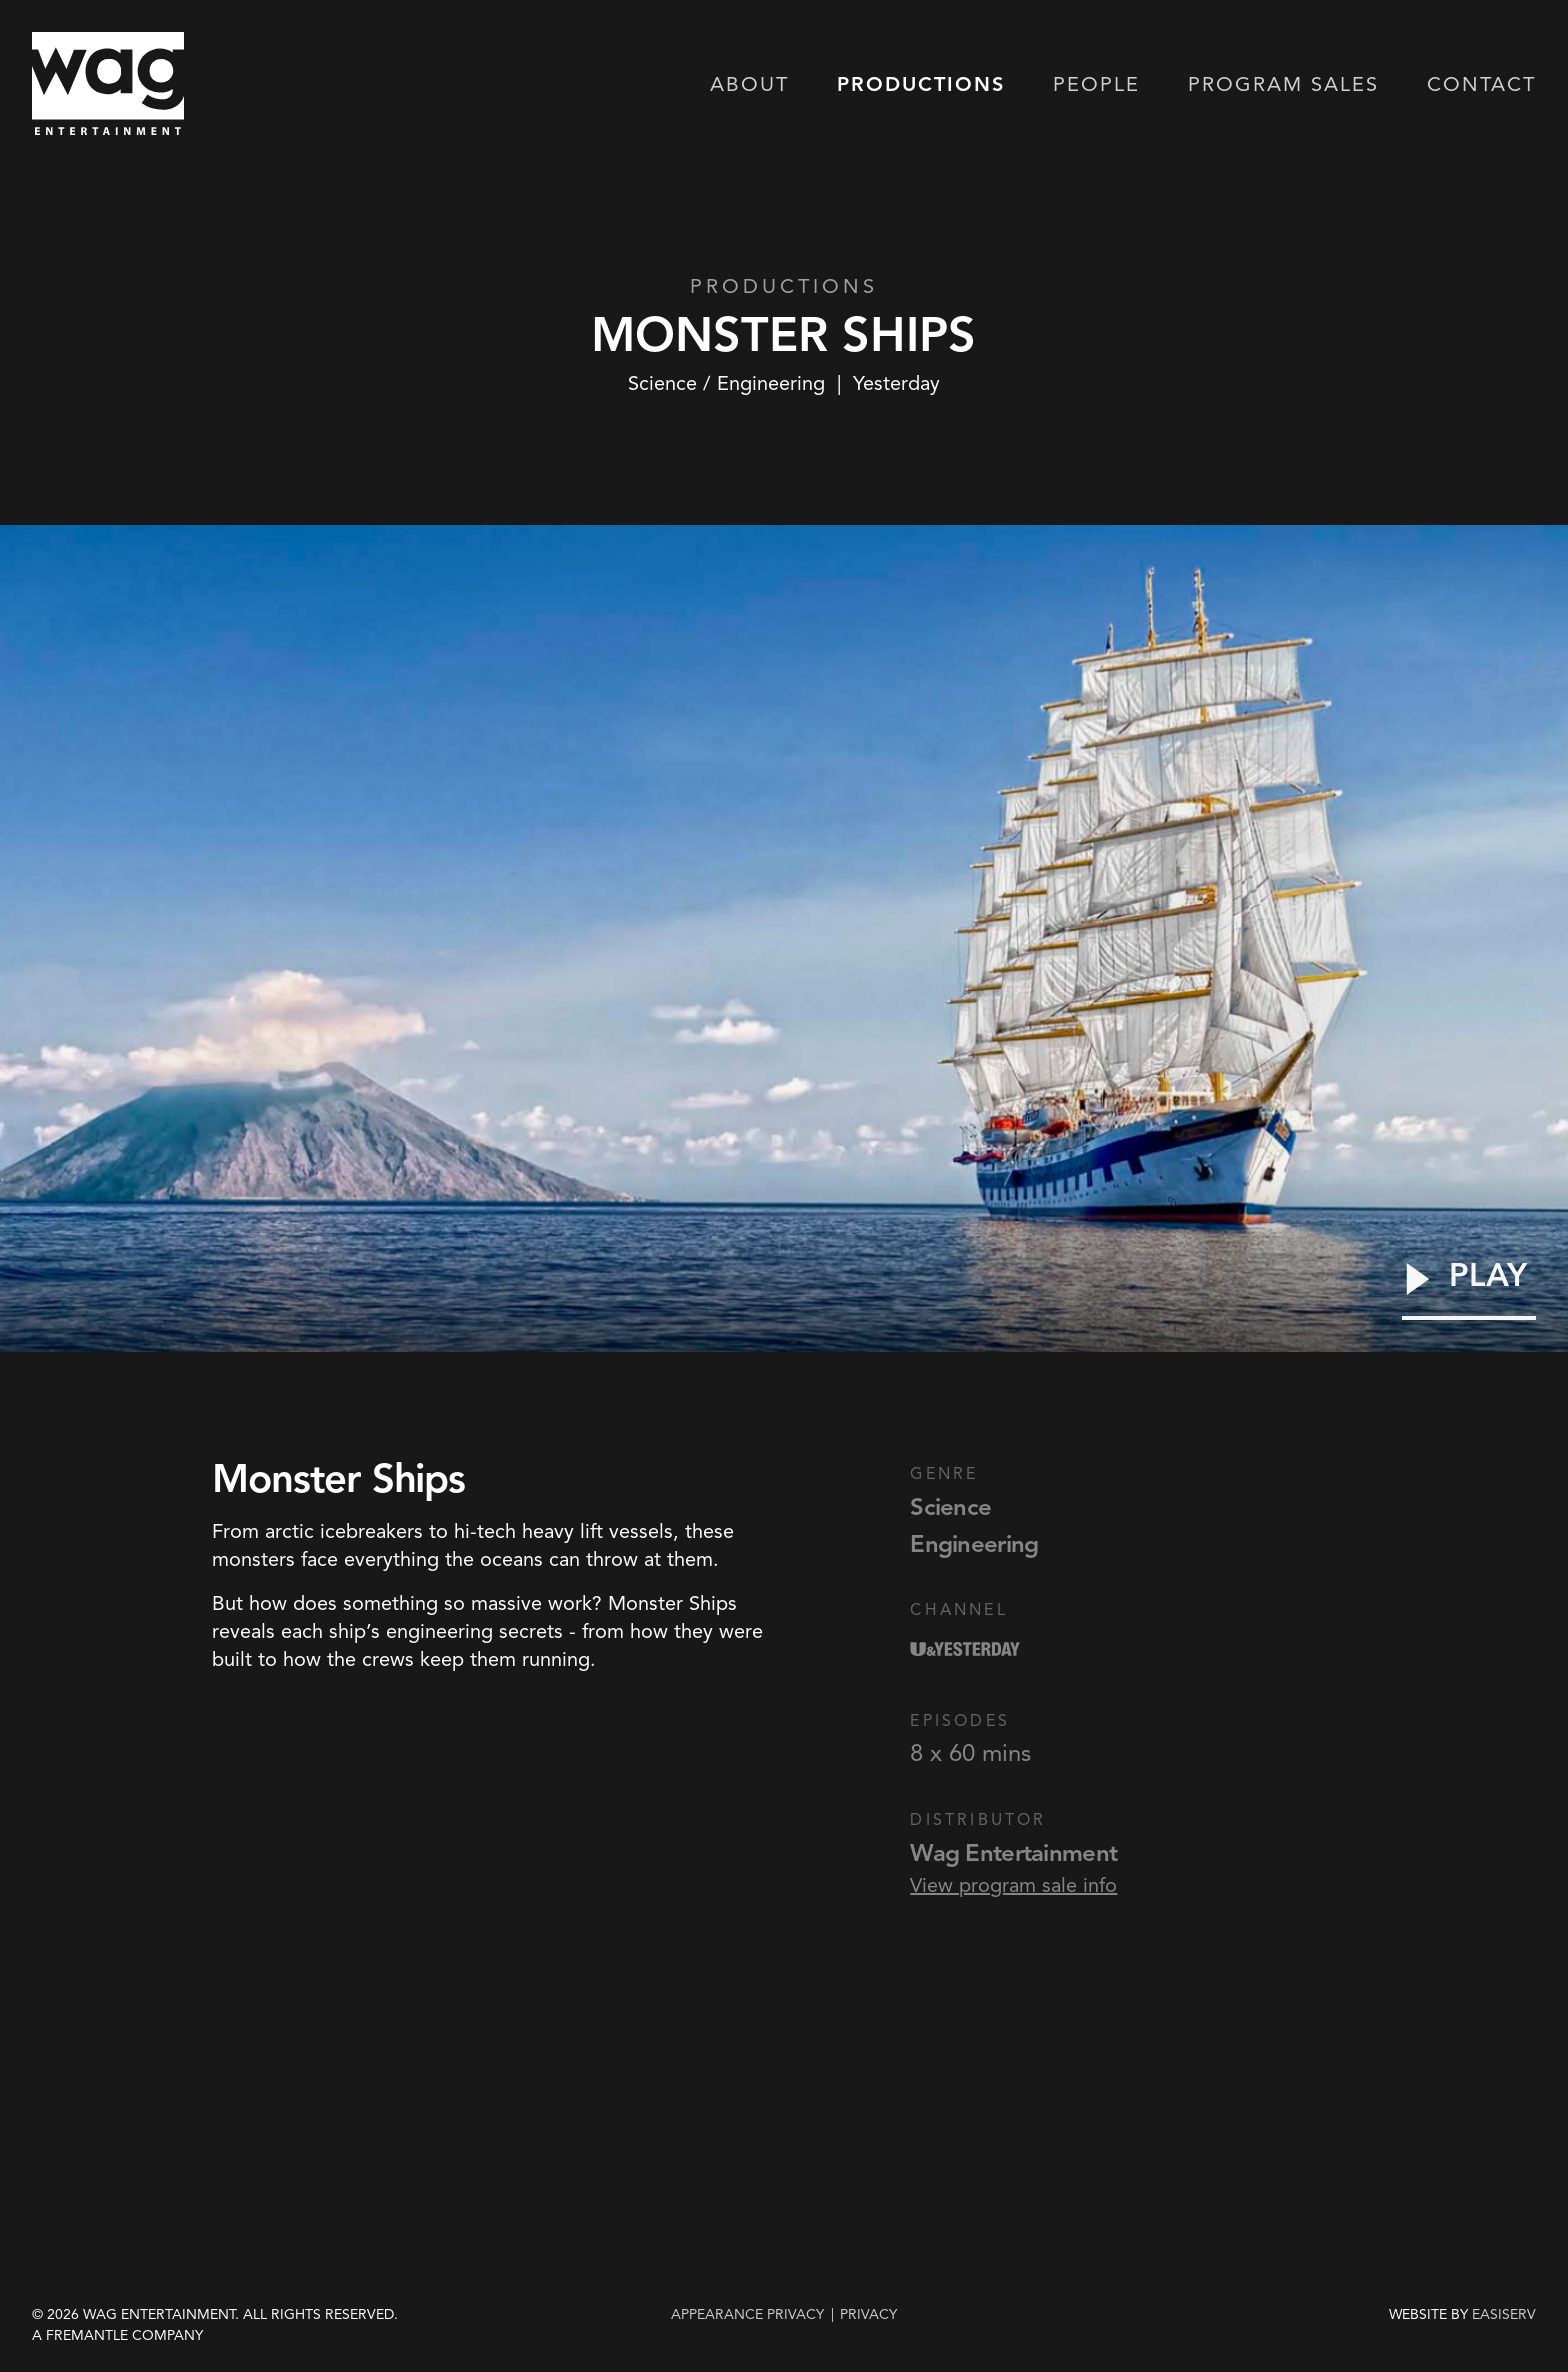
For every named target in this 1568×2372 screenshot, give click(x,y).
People (1096, 86)
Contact (1481, 86)
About (749, 86)
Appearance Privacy (747, 2314)
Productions (921, 86)
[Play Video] (1469, 1289)
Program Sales (1283, 86)
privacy (868, 2314)
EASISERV (1504, 2315)
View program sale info (1013, 1885)
